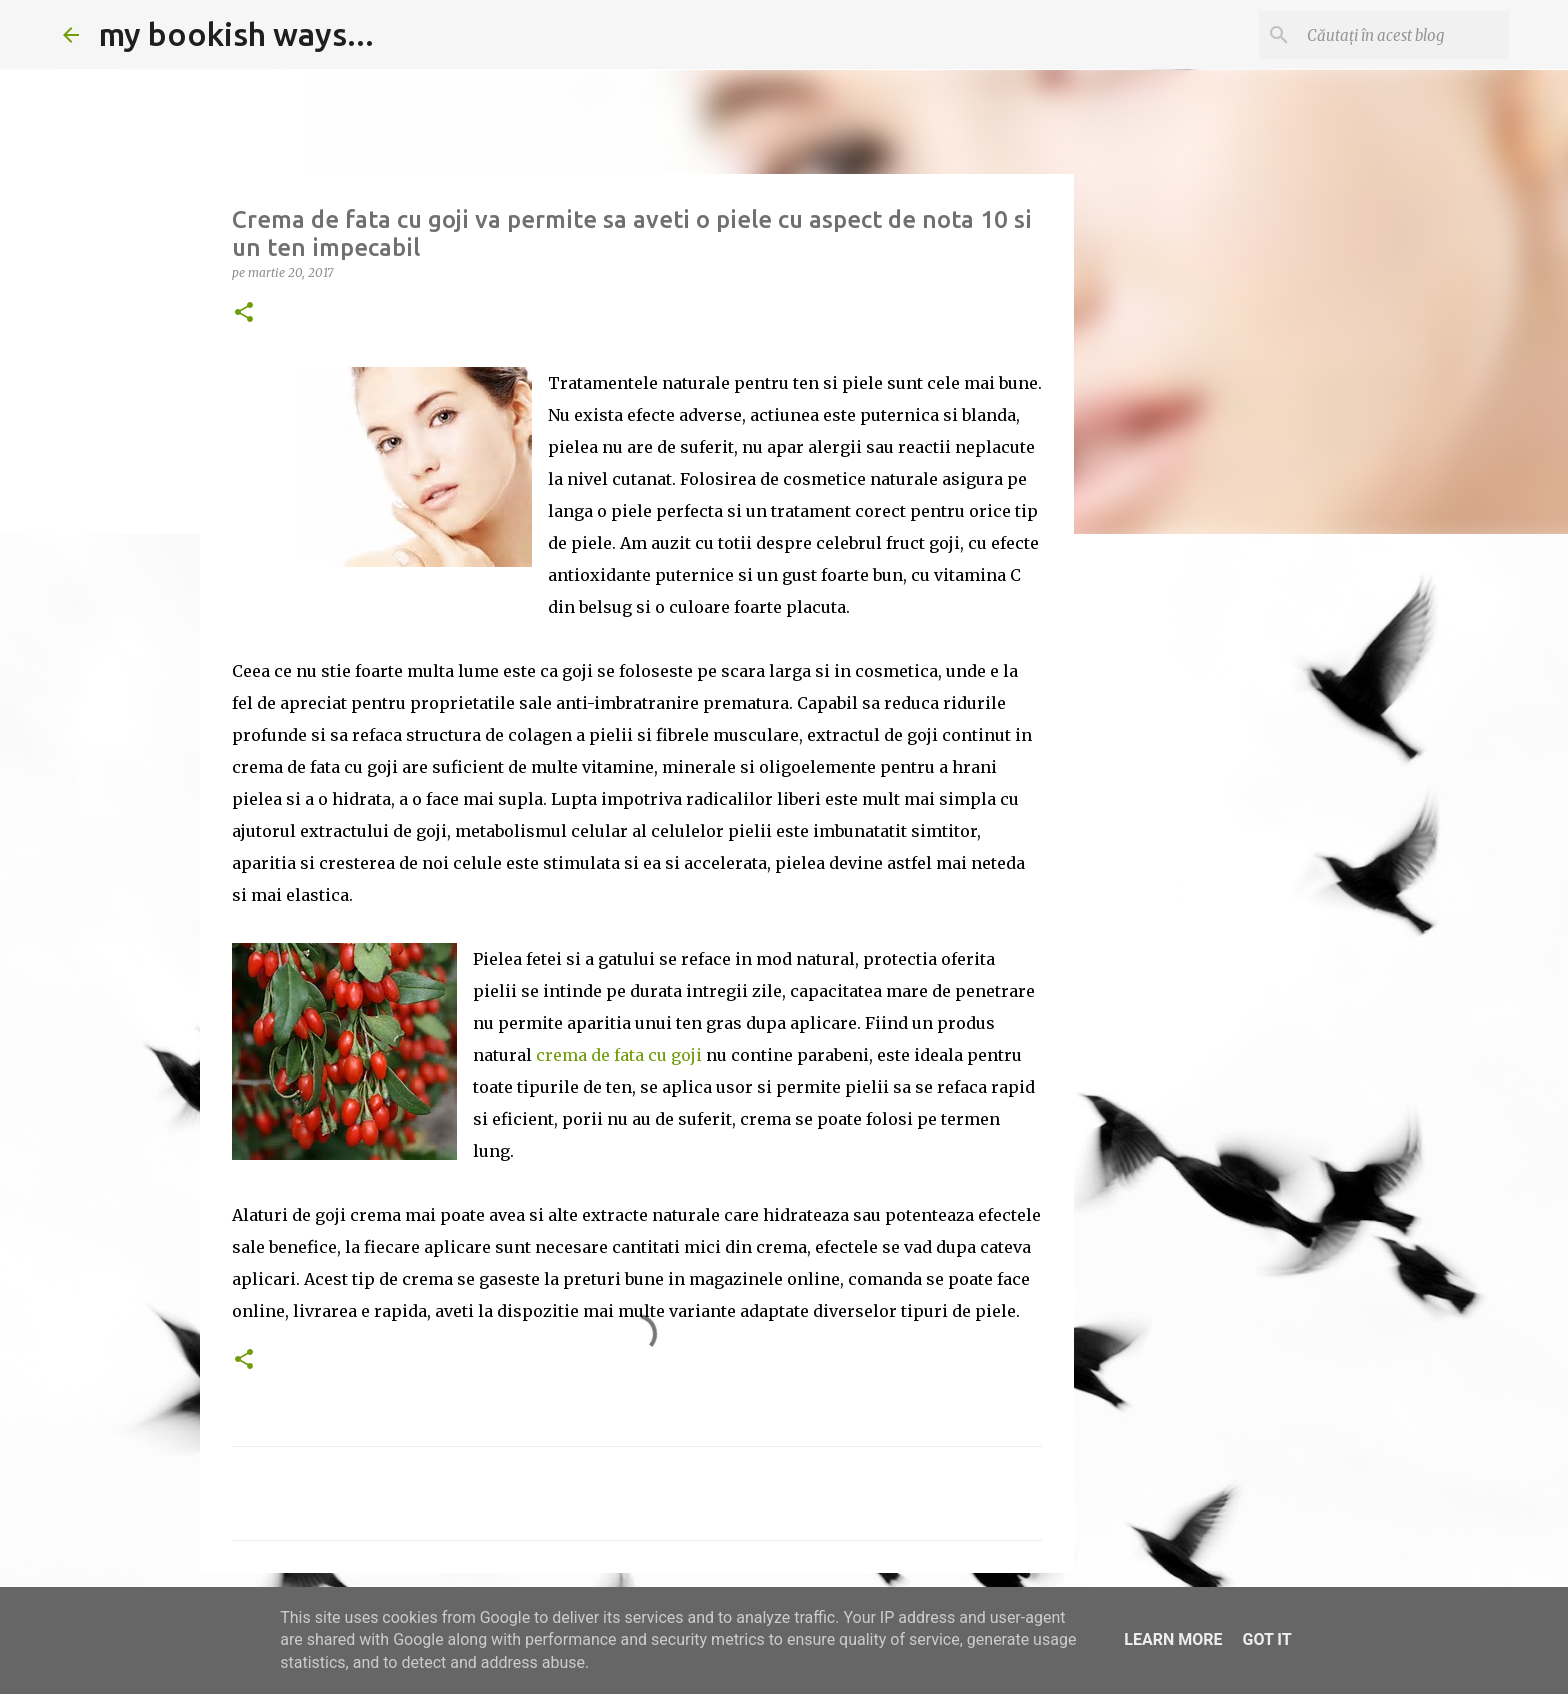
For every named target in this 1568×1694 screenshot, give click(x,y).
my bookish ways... (236, 34)
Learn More (1173, 1639)
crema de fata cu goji (619, 1055)
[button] (244, 313)
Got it (1266, 1639)
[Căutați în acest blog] (1404, 35)
